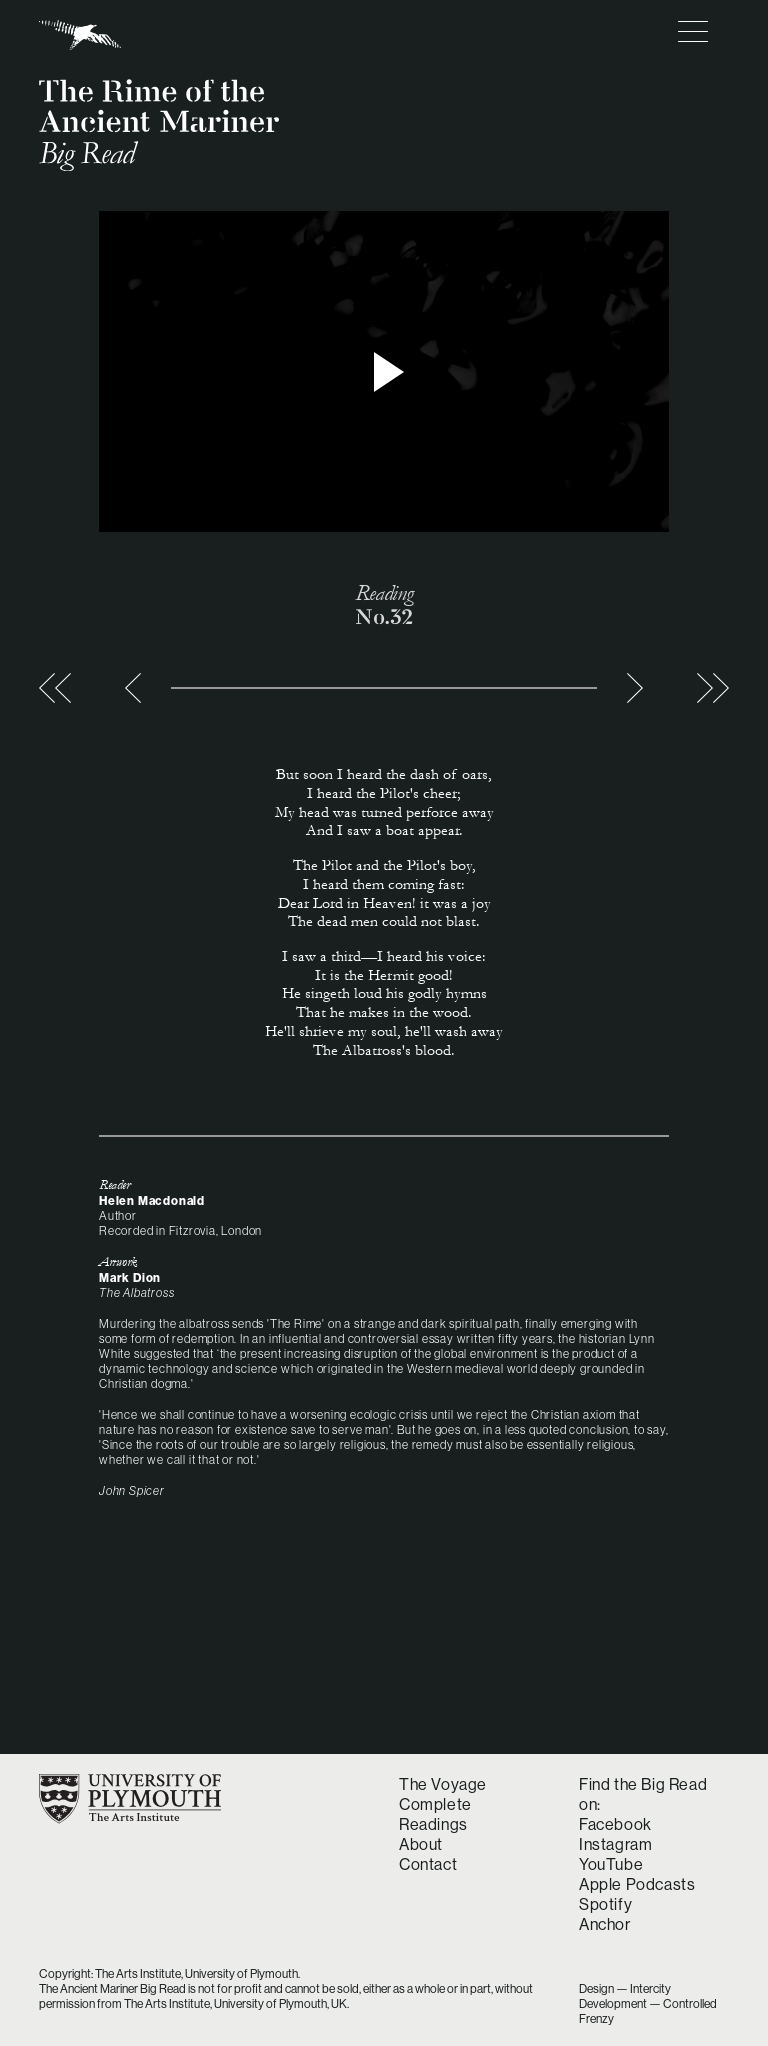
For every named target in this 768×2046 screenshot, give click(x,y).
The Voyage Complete (443, 1794)
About (421, 1844)
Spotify (605, 1904)
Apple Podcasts (637, 1884)
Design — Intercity (625, 1988)
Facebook (615, 1824)
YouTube (611, 1864)
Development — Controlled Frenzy (648, 2011)
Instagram (615, 1844)
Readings (433, 1824)
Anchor (605, 1924)
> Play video (384, 371)
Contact (428, 1864)
